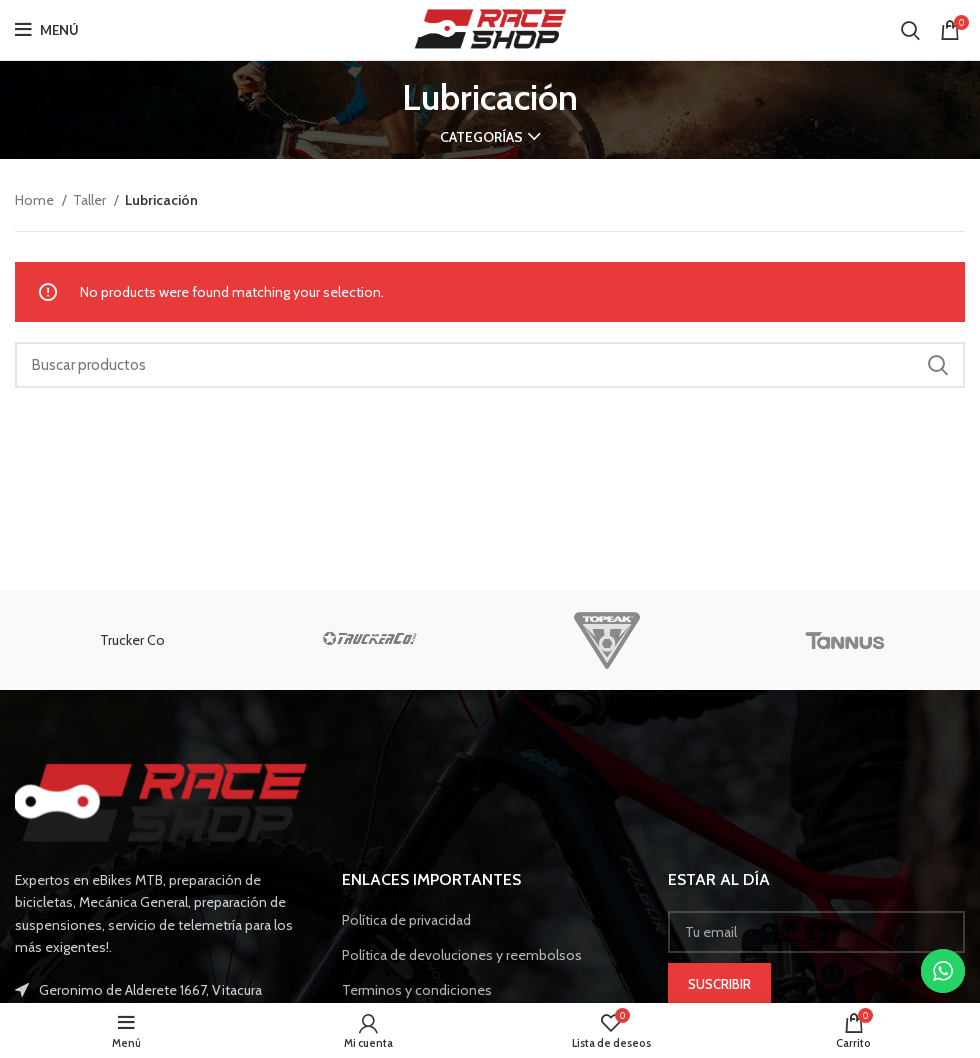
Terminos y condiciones (417, 990)
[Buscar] (910, 30)
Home (36, 200)
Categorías (481, 137)
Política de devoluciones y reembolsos (462, 955)
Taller (91, 200)
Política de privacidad (406, 920)
